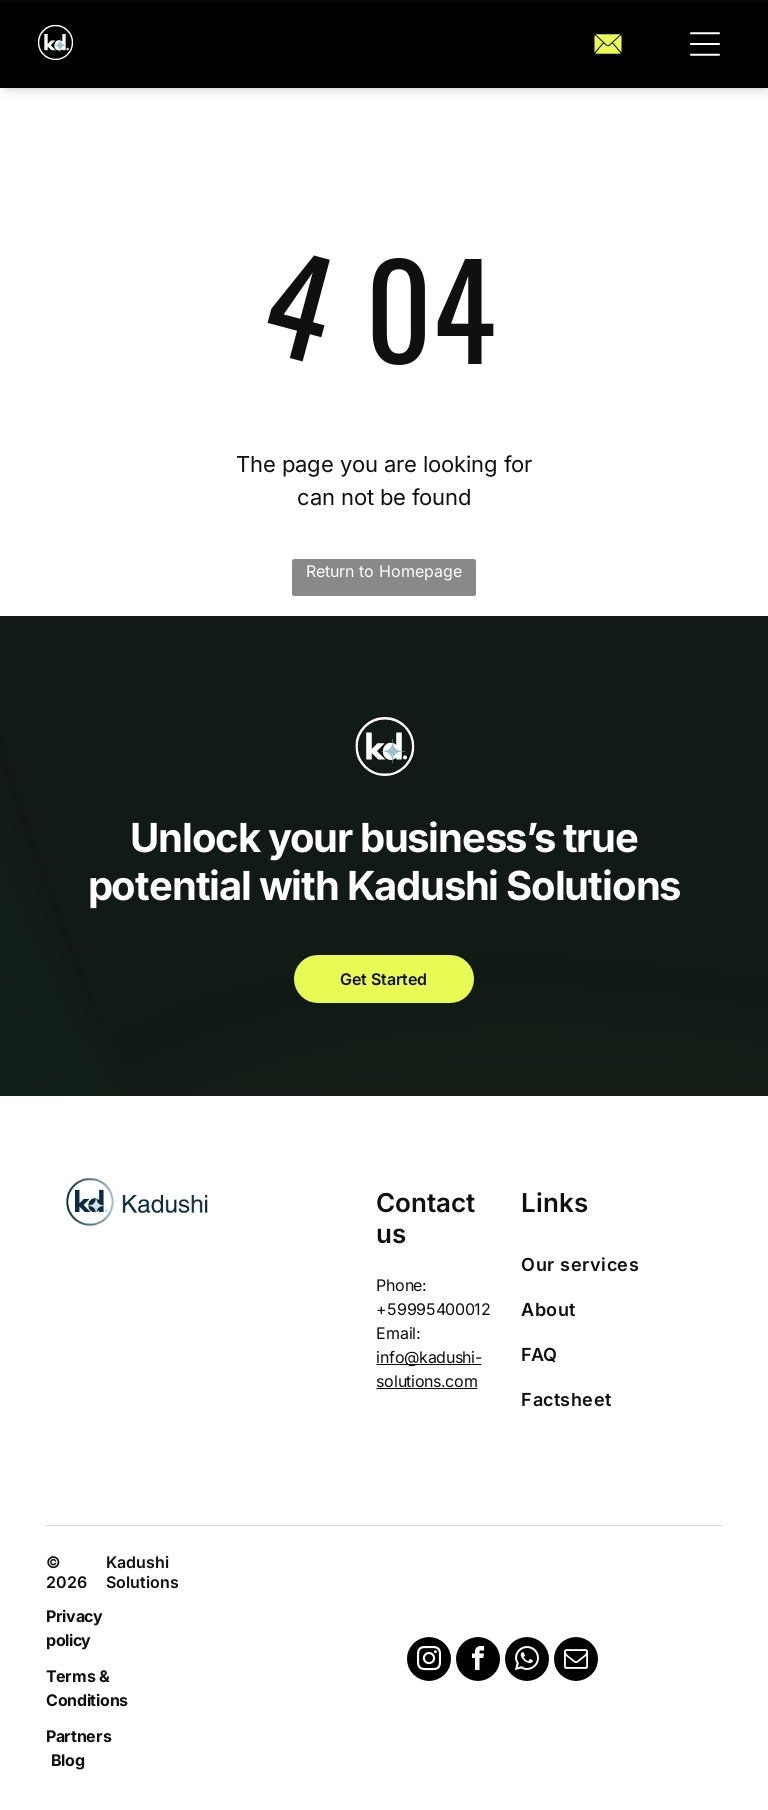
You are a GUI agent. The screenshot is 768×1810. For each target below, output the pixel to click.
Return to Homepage (384, 571)
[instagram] (429, 1661)
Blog (68, 1760)
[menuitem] (612, 1264)
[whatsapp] (527, 1661)
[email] (576, 1661)
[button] (705, 44)
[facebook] (478, 1661)
